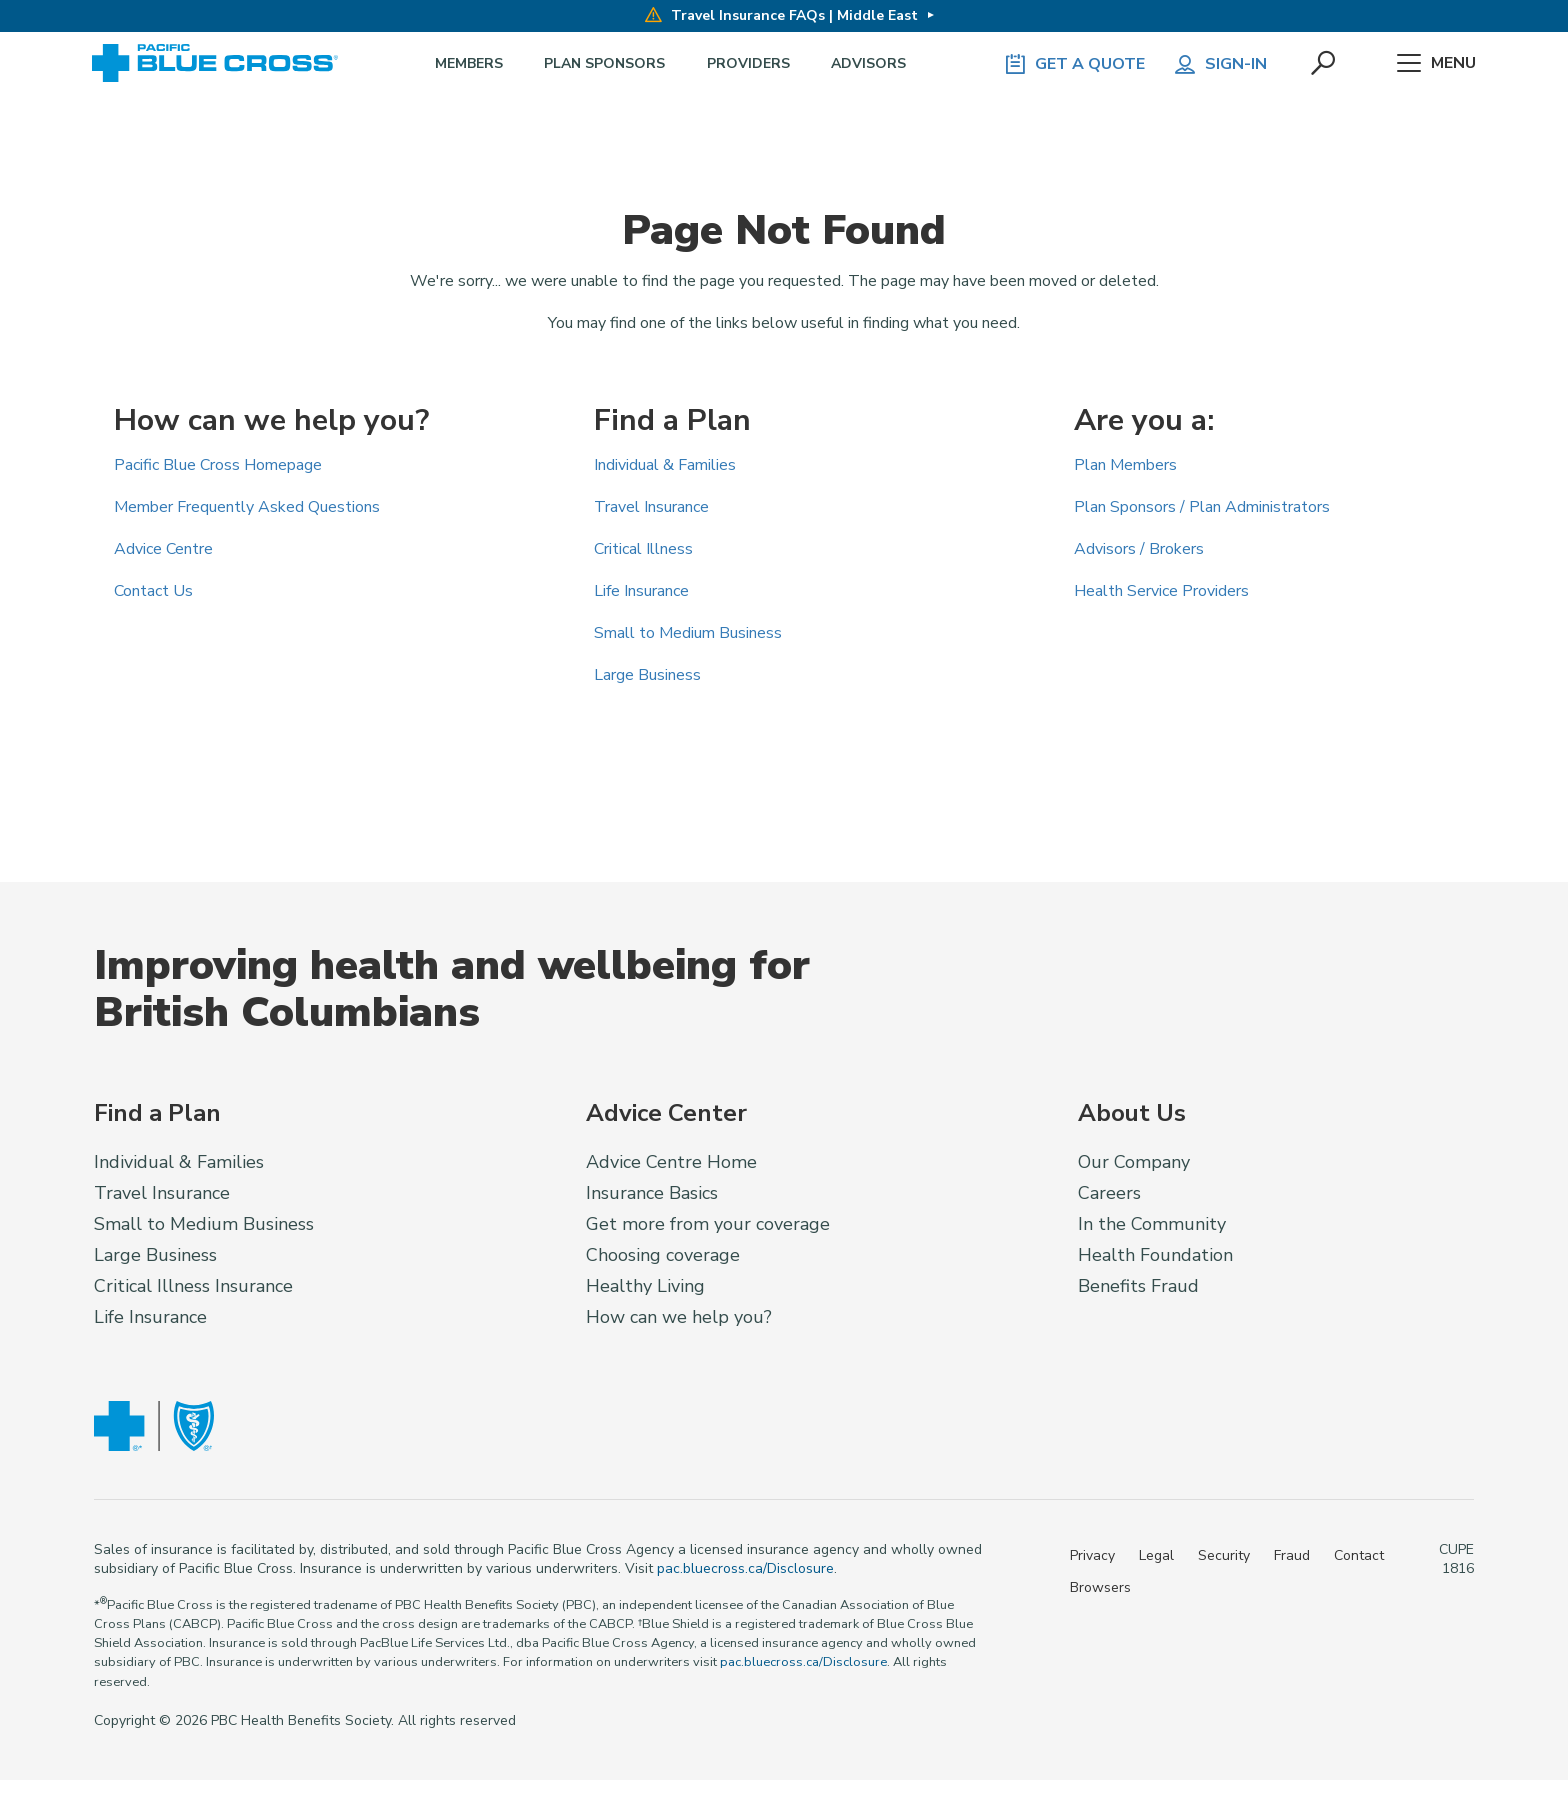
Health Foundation (1155, 1255)
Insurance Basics (652, 1193)
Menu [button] (1436, 64)
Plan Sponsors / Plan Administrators (1202, 507)
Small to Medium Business (688, 633)
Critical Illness (643, 549)
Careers (1109, 1193)
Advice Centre (163, 549)
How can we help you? (679, 1317)
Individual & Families (665, 465)
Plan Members (1125, 465)
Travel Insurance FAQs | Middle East (781, 15)
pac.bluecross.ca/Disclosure (745, 1568)
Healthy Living (645, 1286)
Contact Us (153, 591)
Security (1224, 1555)
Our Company (1134, 1162)
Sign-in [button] (1220, 64)
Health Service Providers (1161, 591)
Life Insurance (641, 591)
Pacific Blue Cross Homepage (218, 465)
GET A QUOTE (1074, 64)
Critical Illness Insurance (193, 1286)
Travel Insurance (651, 507)
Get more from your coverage (708, 1224)
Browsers (1100, 1587)
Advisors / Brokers (1139, 549)
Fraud (1292, 1555)
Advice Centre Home (671, 1162)
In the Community (1152, 1224)
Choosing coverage (663, 1255)
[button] (1325, 64)
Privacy (1092, 1555)
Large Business (647, 675)
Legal (1156, 1555)
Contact (1359, 1555)
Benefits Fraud (1138, 1286)
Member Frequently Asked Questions (247, 507)
